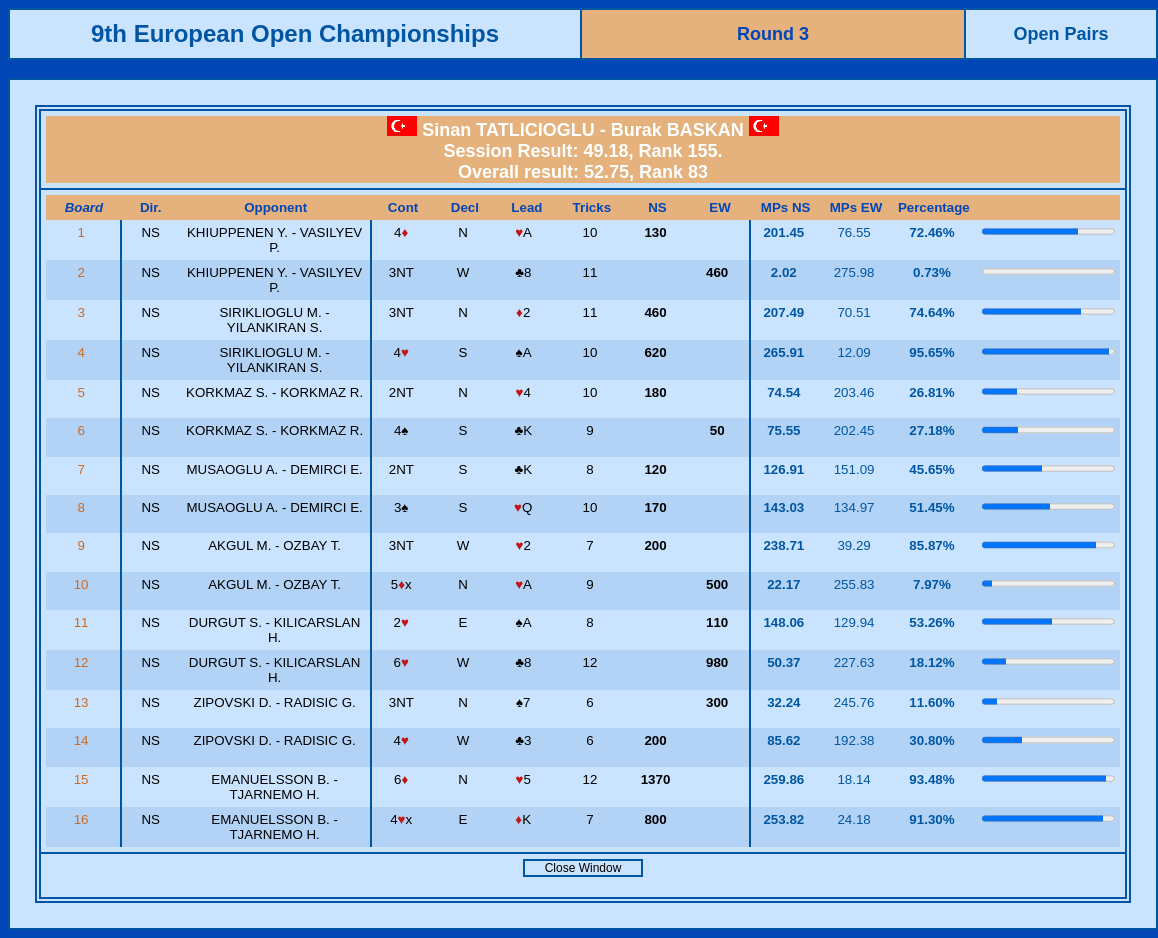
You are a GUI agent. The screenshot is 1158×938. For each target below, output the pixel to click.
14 (83, 740)
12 (83, 662)
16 (83, 819)
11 (83, 622)
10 (83, 584)
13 (83, 702)
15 (83, 779)
